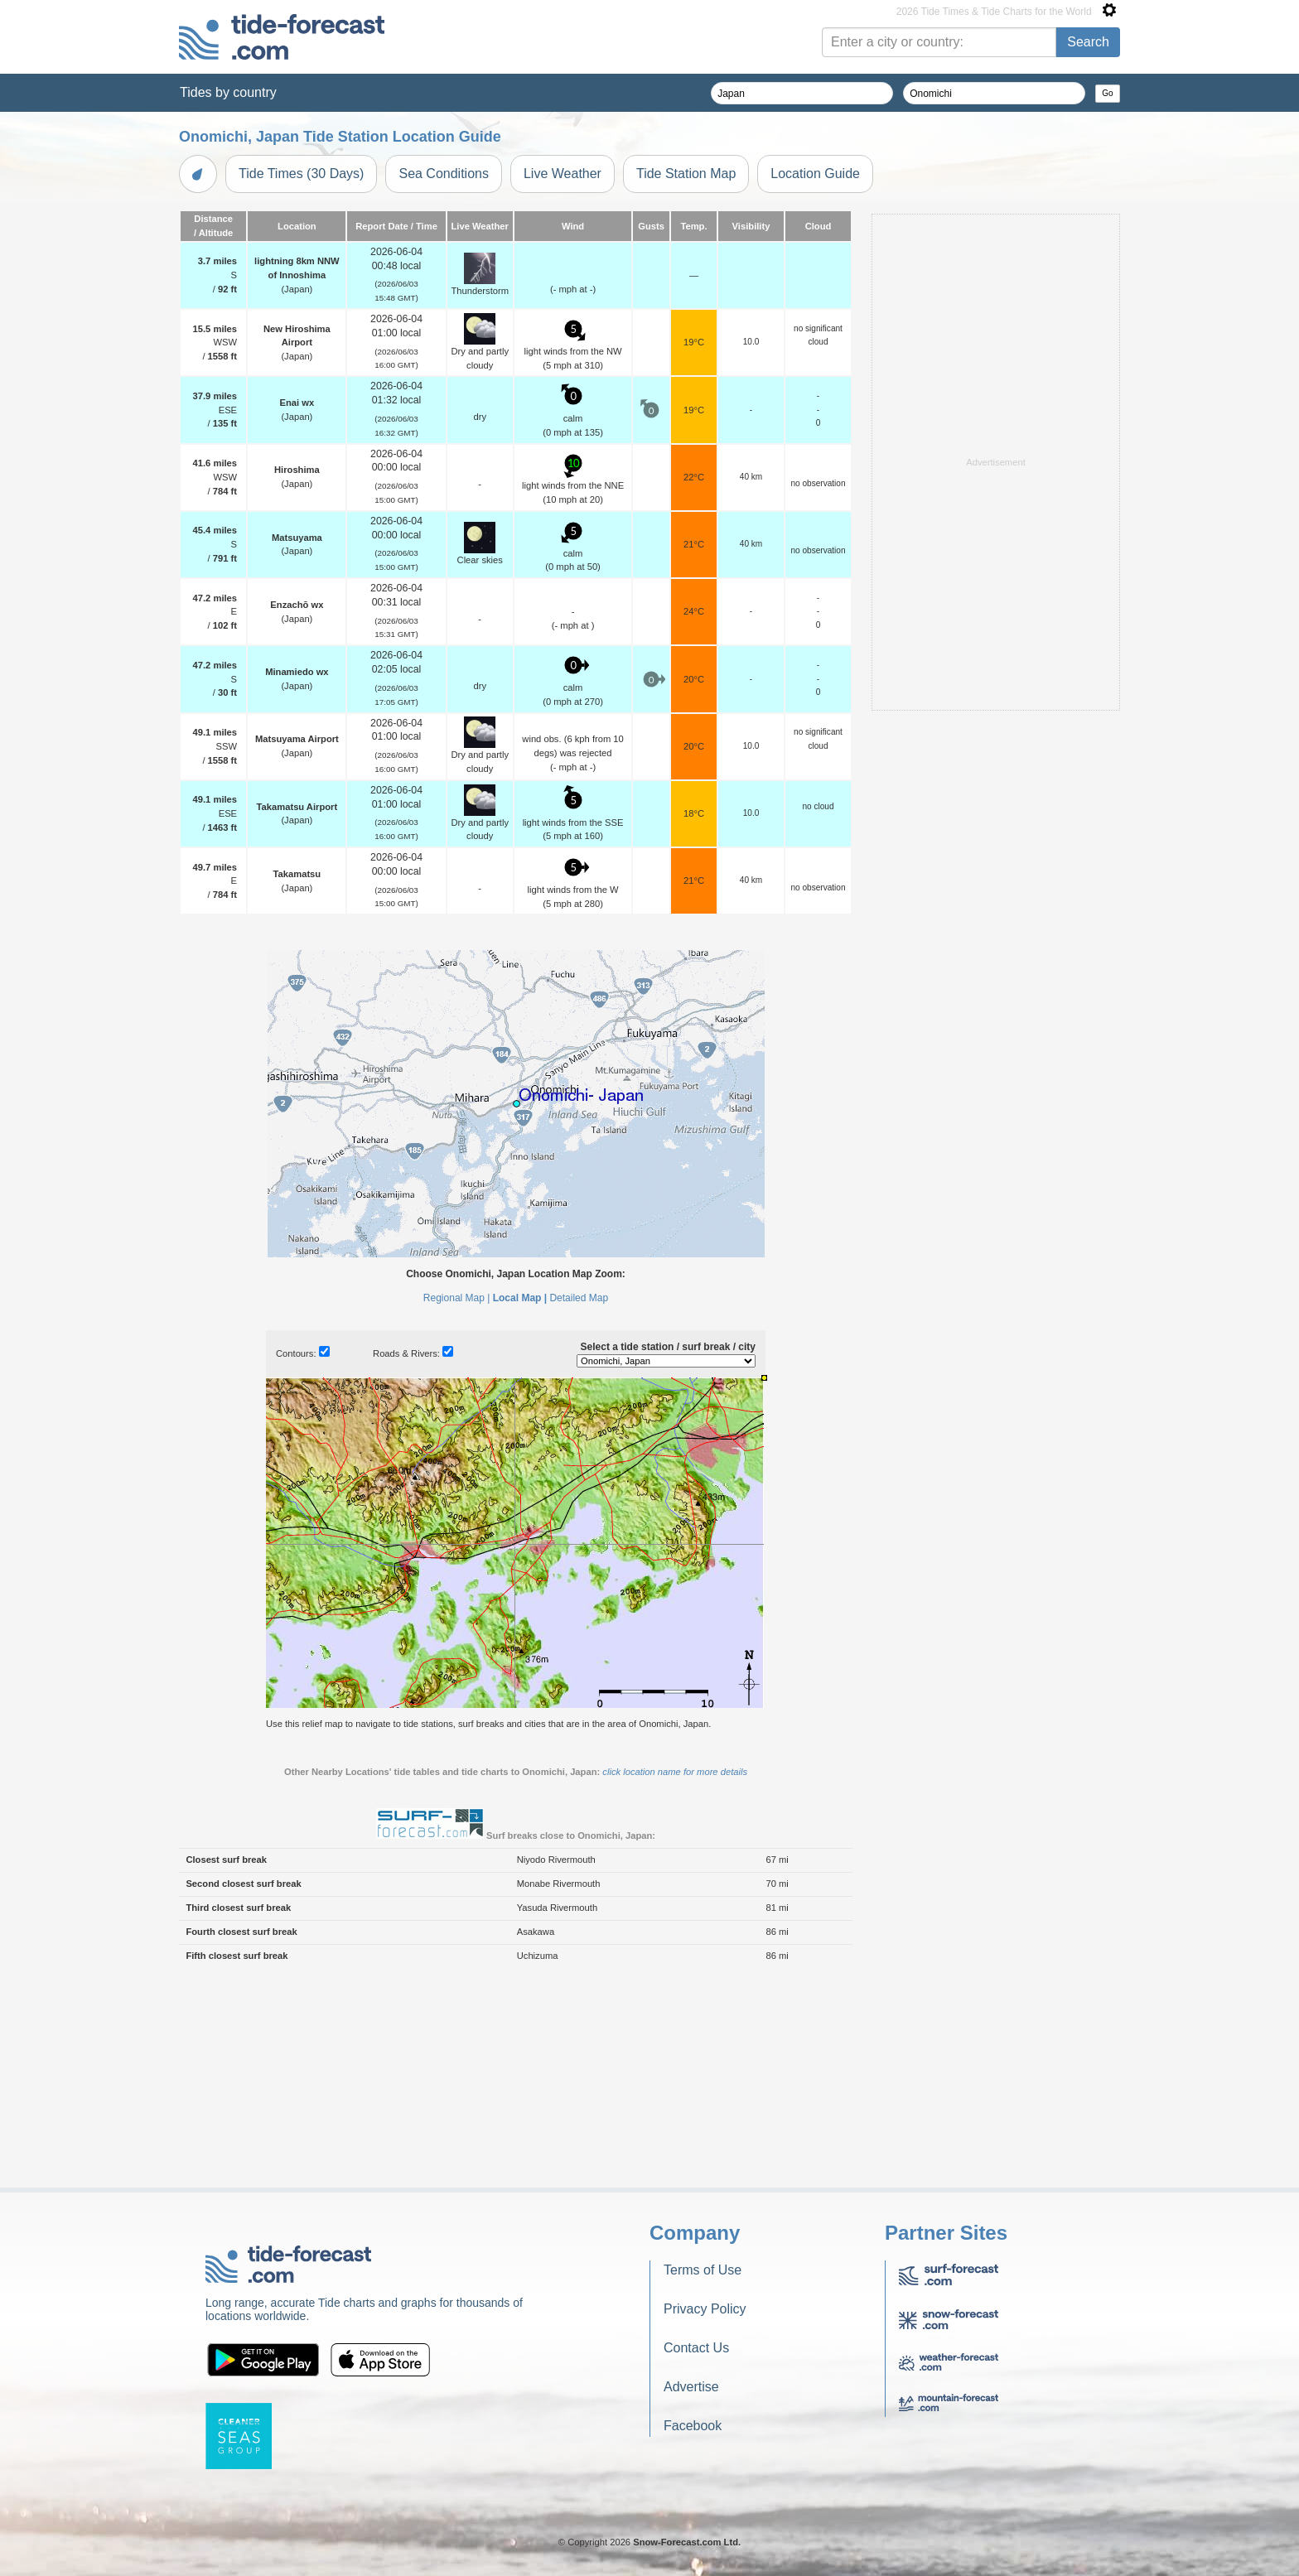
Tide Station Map (686, 173)
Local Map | (520, 1298)
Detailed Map (578, 1298)
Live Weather (562, 173)
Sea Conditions (443, 173)
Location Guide (815, 173)
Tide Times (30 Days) (301, 173)
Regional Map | (456, 1298)
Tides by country (228, 92)
